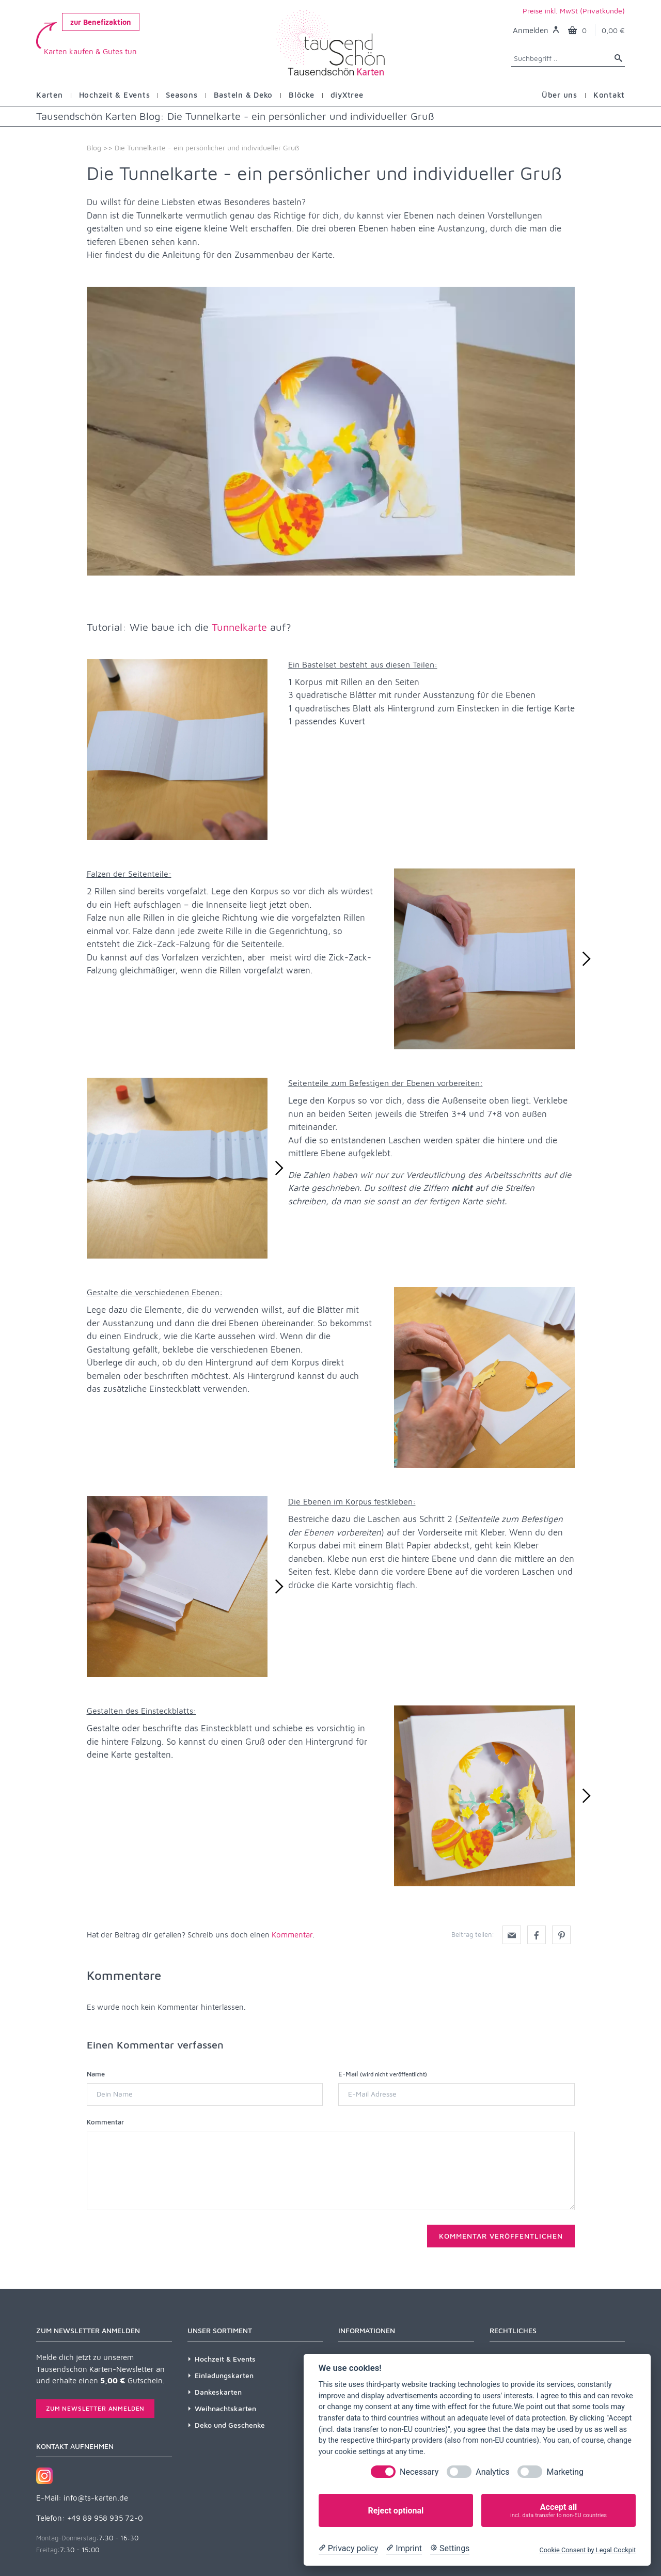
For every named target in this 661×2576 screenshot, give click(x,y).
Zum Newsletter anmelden (95, 2408)
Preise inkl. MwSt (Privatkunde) (574, 10)
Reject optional (395, 2511)
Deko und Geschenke (230, 2424)
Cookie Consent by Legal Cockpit (587, 2550)
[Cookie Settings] (449, 2548)
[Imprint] (404, 2548)
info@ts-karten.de (96, 2497)
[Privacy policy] (348, 2548)
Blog (94, 147)
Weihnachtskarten (225, 2408)
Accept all (558, 2510)
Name (96, 2074)
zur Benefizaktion (100, 22)
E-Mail (382, 2074)
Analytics (492, 2472)
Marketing (564, 2472)
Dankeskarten (218, 2391)
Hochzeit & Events (225, 2358)
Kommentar (292, 1934)
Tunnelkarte (239, 627)
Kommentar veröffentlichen (501, 2235)
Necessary (419, 2472)
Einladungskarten (224, 2375)
